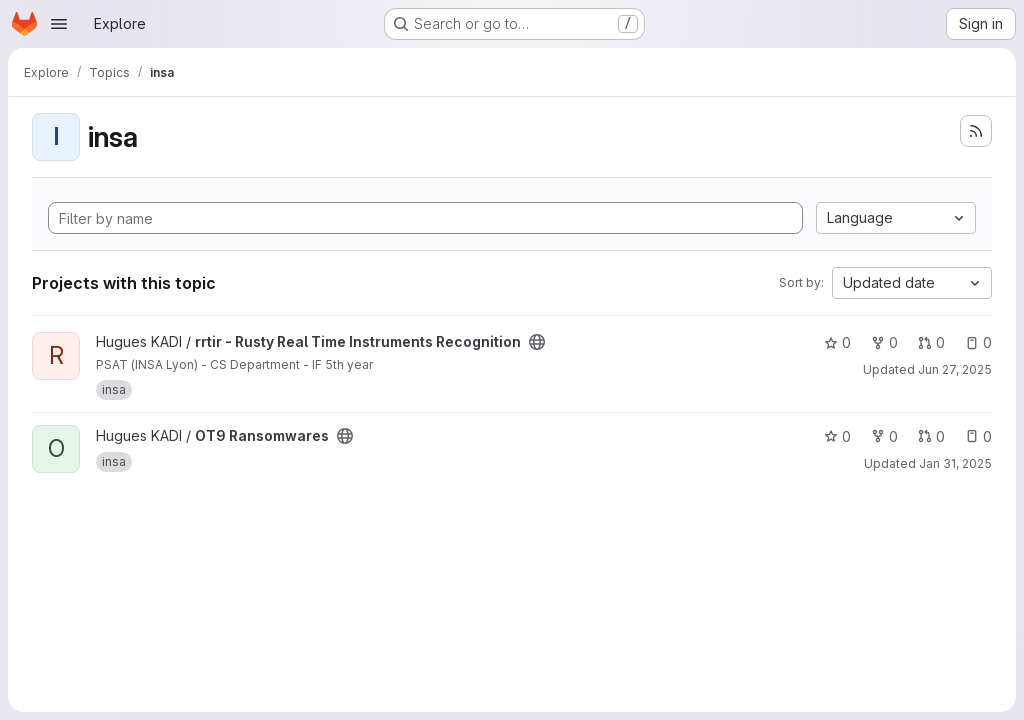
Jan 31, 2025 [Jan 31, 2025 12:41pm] (955, 463)
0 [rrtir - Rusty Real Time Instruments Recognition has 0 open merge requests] (931, 342)
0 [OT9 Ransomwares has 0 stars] (837, 436)
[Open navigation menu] (59, 24)
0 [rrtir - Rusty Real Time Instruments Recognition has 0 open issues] (978, 342)
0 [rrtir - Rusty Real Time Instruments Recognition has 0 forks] (884, 342)
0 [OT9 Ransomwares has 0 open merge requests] (931, 436)
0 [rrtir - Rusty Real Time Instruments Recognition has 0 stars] (837, 342)
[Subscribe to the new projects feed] (976, 131)
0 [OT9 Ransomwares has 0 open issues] (978, 436)
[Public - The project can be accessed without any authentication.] (537, 342)
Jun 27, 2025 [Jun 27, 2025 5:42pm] (955, 369)
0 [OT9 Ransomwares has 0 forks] (884, 436)
